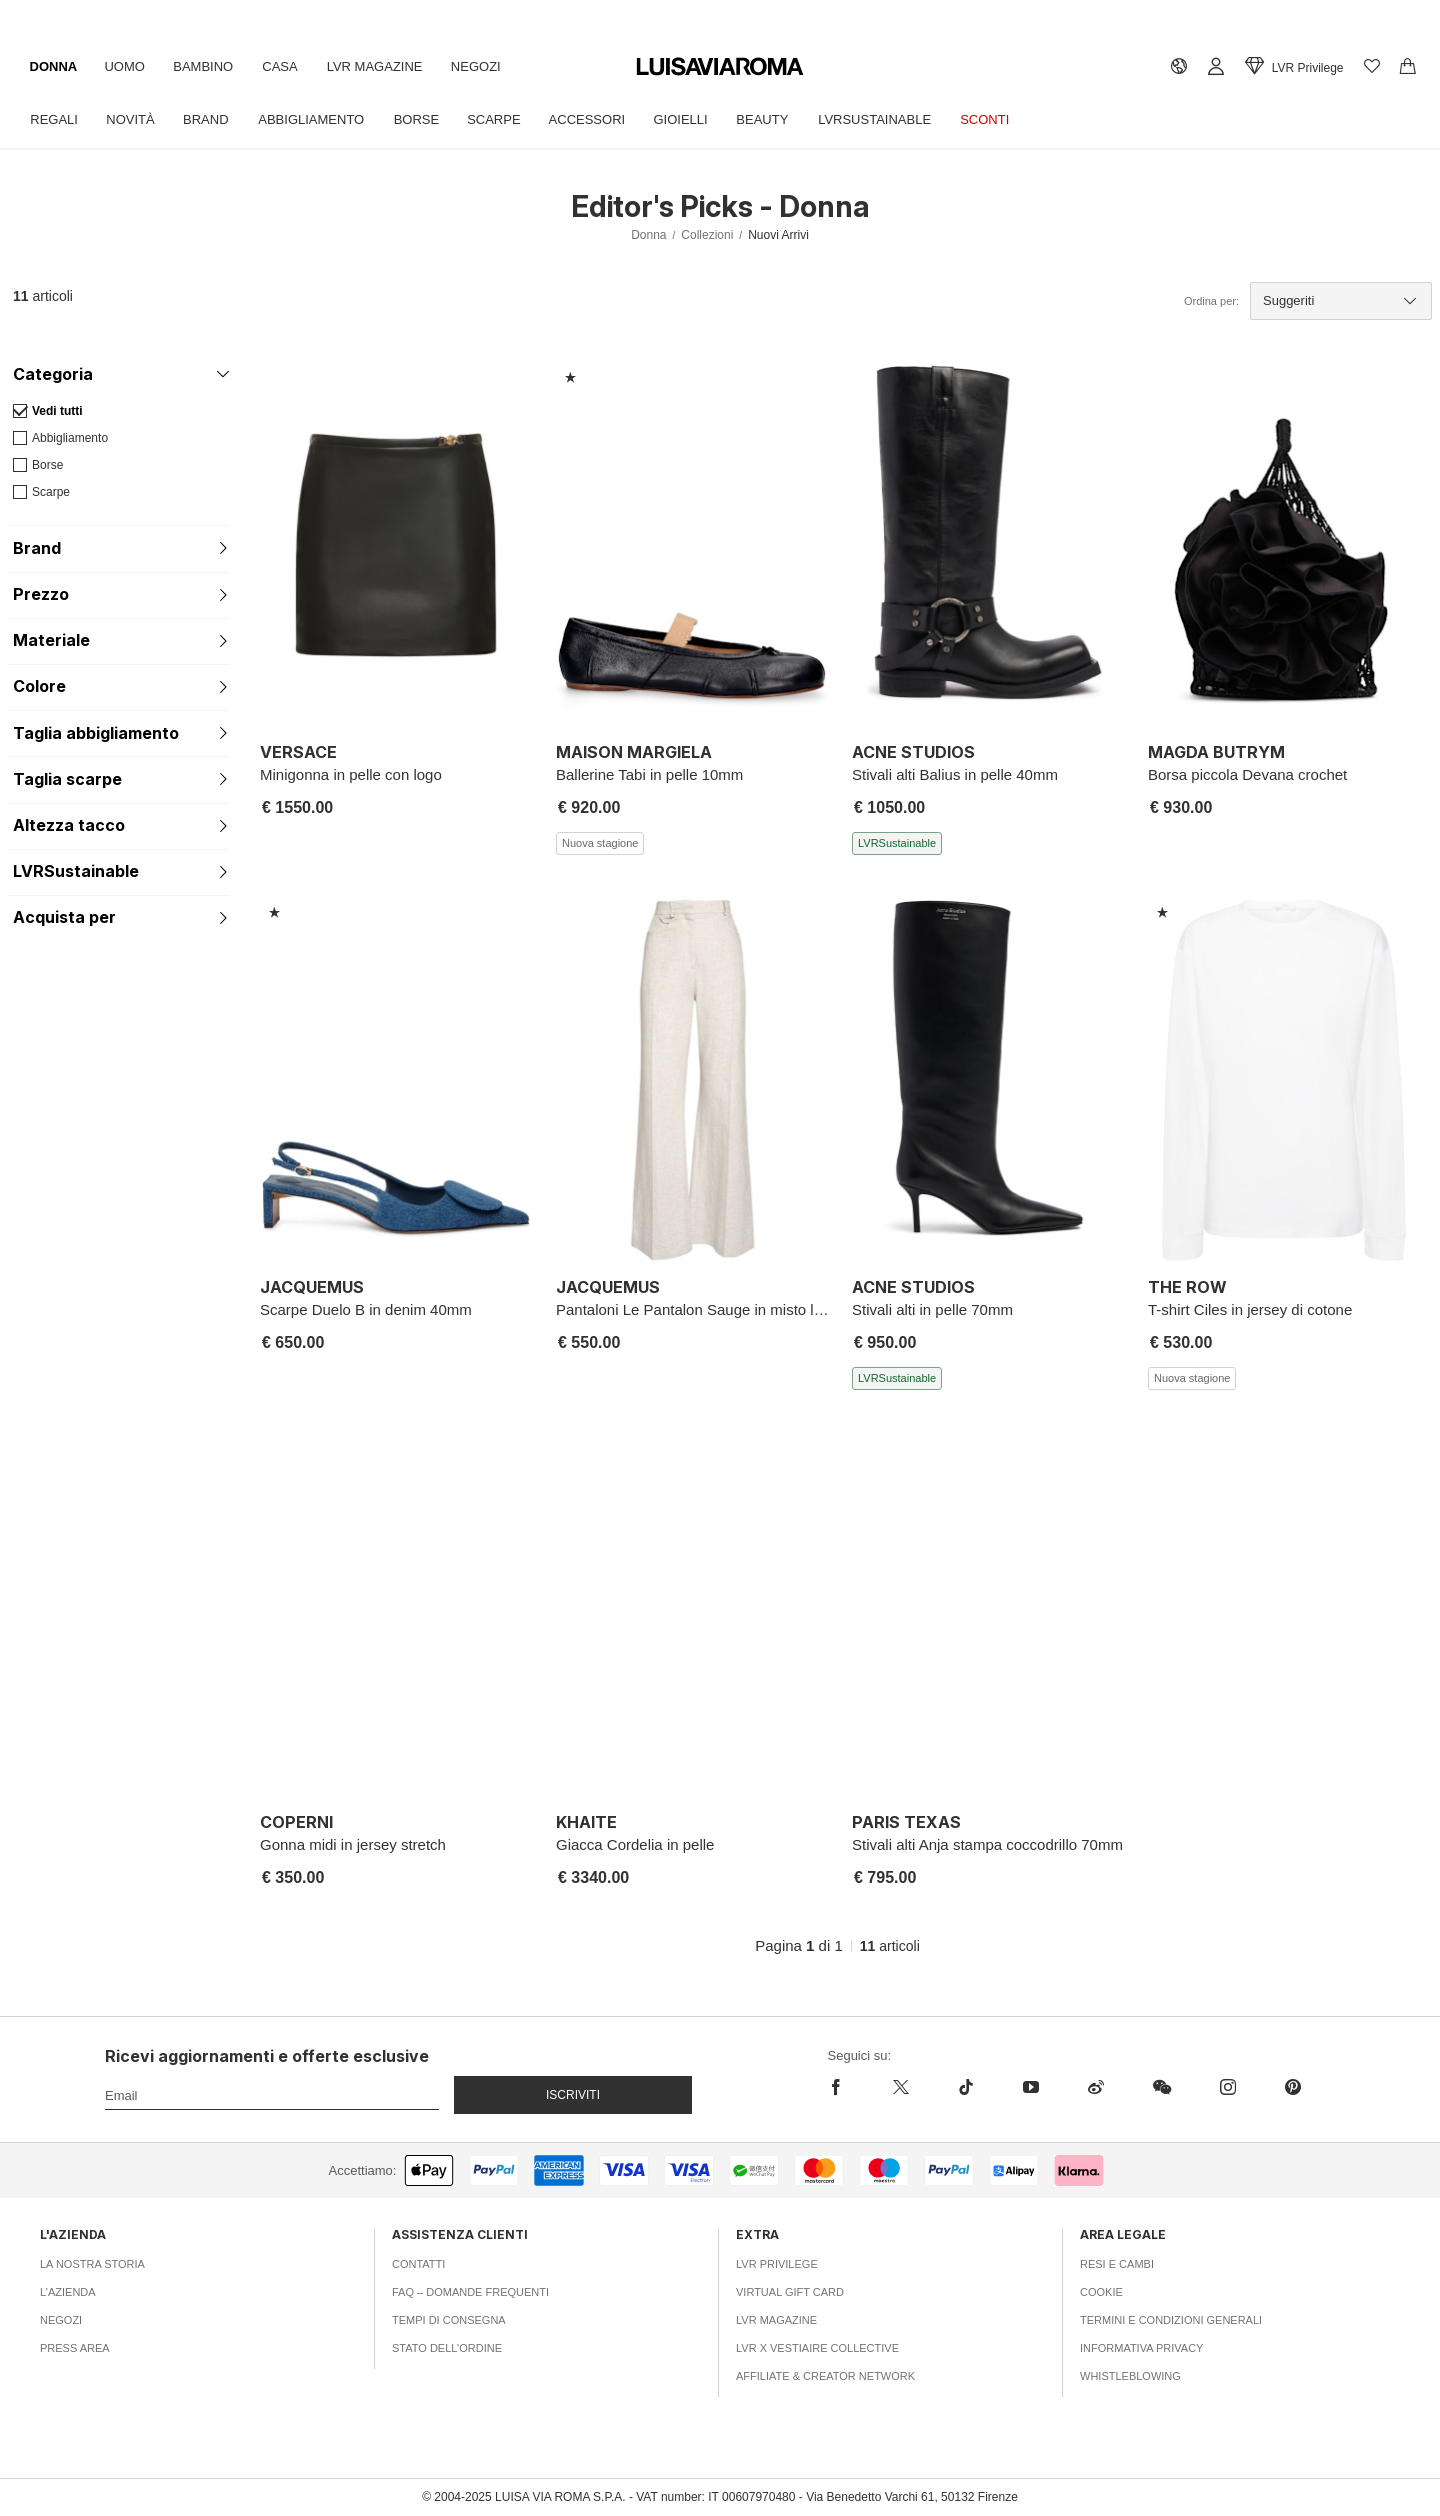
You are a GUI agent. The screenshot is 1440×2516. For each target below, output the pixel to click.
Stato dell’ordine (447, 2348)
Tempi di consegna (449, 2320)
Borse (429, 119)
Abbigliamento (321, 119)
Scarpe (508, 119)
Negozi (491, 66)
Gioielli (701, 119)
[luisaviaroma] (720, 67)
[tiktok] (965, 2087)
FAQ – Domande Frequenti (470, 2292)
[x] (900, 2087)
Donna (55, 66)
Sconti (1013, 119)
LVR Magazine (387, 66)
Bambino (210, 66)
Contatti (418, 2264)
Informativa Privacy (1141, 2348)
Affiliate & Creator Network (825, 2376)
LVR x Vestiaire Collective (817, 2348)
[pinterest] (1292, 2087)
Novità (134, 119)
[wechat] (1161, 2087)
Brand (213, 119)
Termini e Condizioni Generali (1171, 2320)
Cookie (1101, 2292)
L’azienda (68, 2292)
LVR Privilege (777, 2264)
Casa (289, 66)
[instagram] (1227, 2087)
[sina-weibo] (1095, 2087)
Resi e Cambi (1117, 2264)
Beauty (786, 119)
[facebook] (848, 2087)
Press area (75, 2348)
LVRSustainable (900, 119)
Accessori (605, 119)
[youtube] (1030, 2087)
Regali (56, 119)
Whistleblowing (1130, 2376)
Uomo (129, 66)
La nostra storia (92, 2264)
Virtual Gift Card (790, 2292)
